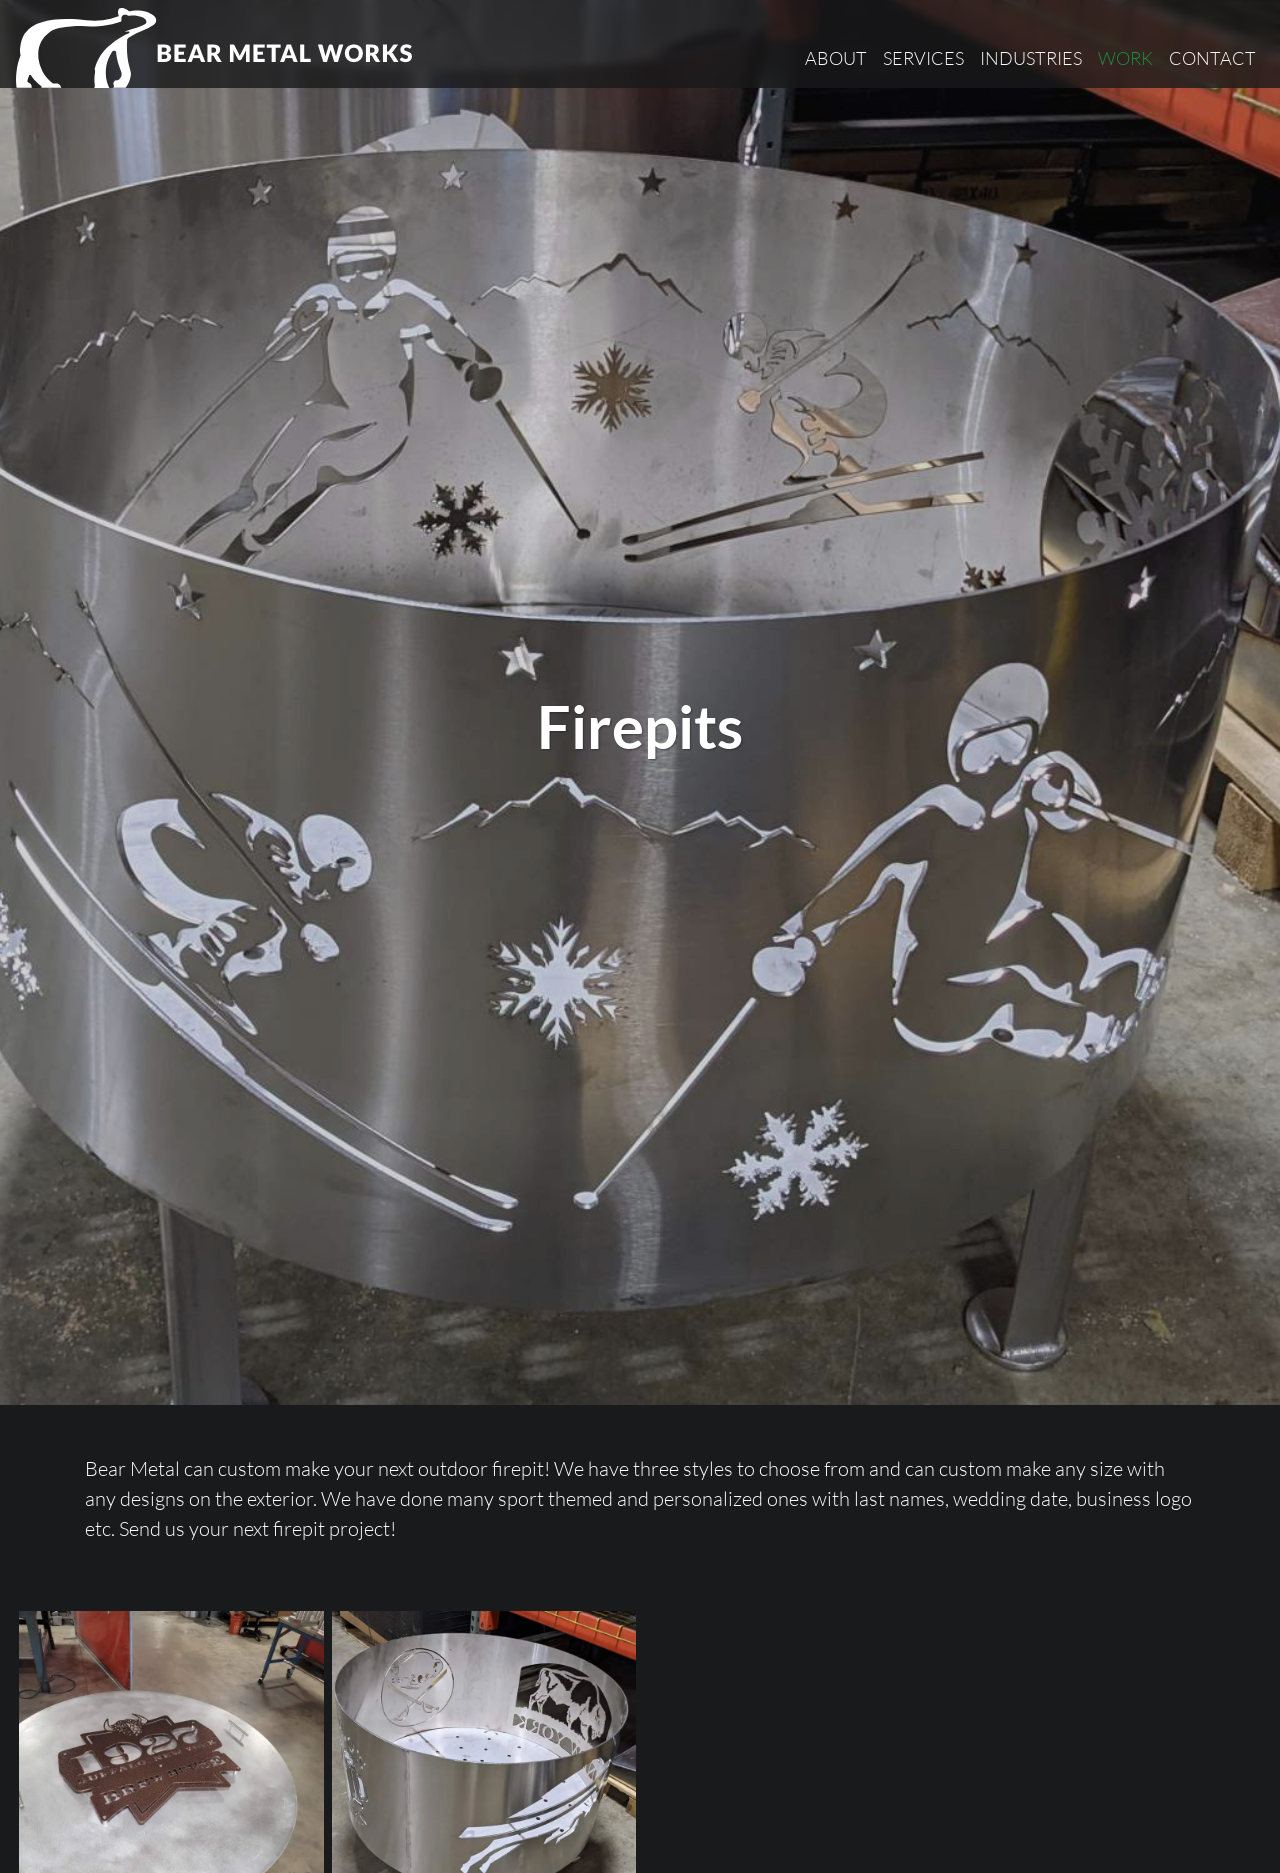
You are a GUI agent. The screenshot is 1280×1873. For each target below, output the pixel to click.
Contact (1212, 58)
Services (923, 58)
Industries (1031, 58)
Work (1125, 58)
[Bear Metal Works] (216, 48)
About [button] (836, 58)
